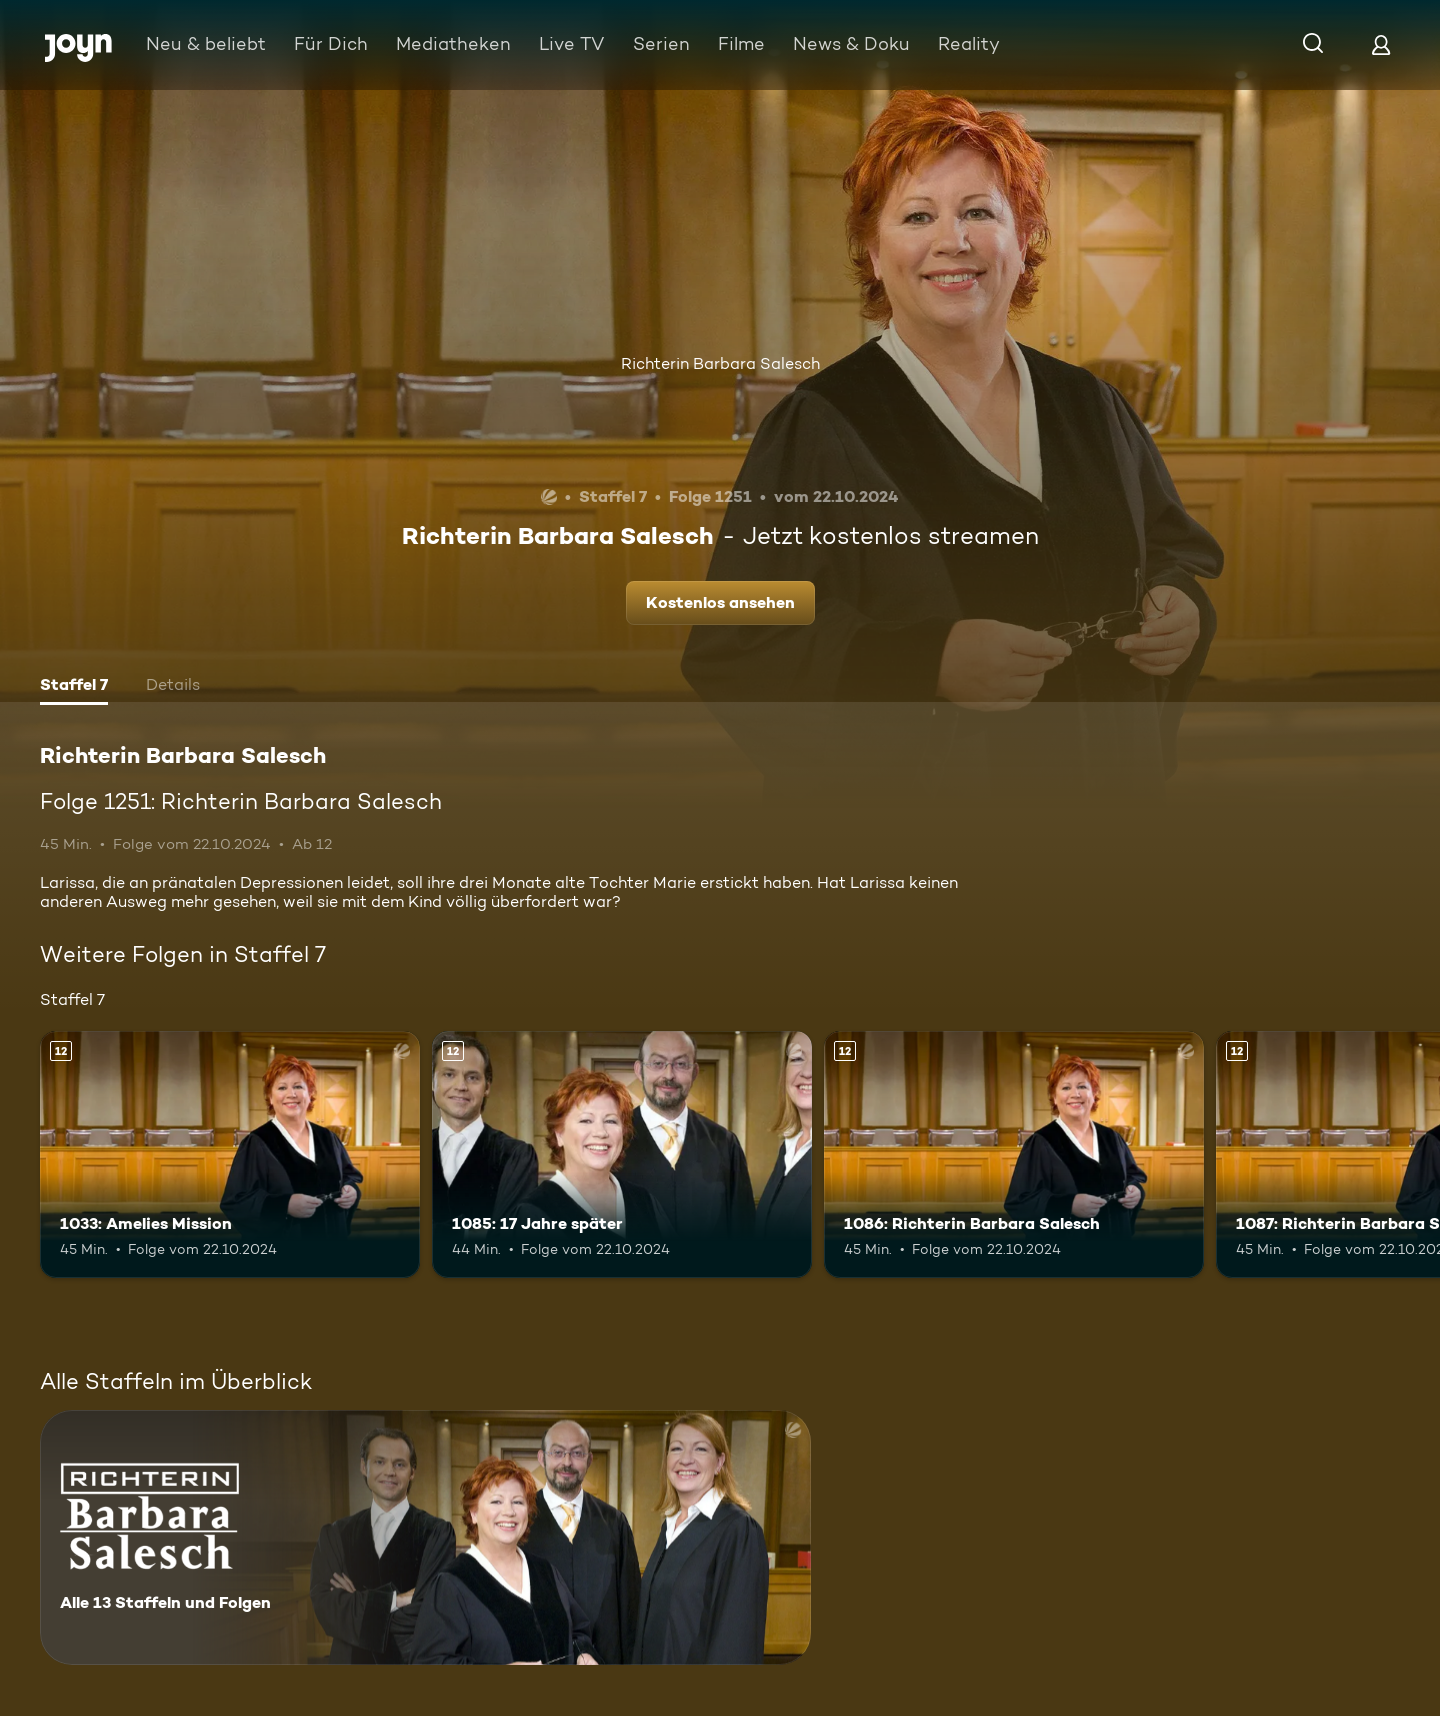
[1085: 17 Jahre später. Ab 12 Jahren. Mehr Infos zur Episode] (622, 1154)
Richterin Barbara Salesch (720, 363)
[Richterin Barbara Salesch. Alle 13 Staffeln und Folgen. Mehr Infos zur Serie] (425, 1537)
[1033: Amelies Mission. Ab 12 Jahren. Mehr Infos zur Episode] (230, 1154)
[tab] (74, 687)
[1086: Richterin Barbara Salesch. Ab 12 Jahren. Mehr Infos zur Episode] (1014, 1154)
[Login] (1381, 44)
